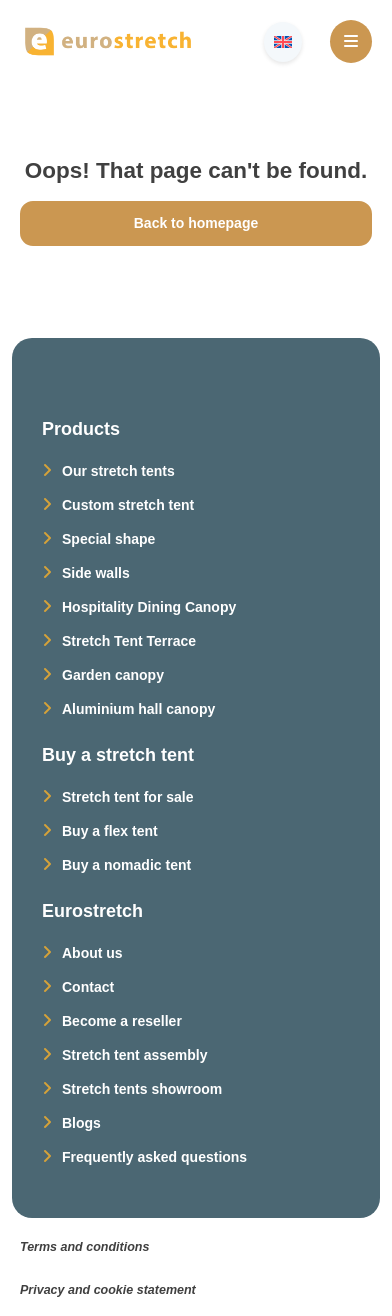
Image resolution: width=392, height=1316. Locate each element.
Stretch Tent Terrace (129, 641)
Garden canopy (113, 675)
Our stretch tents (118, 471)
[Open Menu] (351, 41)
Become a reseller (122, 1021)
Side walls (96, 573)
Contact (88, 987)
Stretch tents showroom (142, 1089)
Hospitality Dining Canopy (149, 607)
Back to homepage (196, 223)
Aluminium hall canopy (138, 709)
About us (92, 953)
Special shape (108, 539)
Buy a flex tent (110, 831)
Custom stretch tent (128, 505)
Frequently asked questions (154, 1157)
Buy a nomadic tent (126, 865)
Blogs (81, 1123)
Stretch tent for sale (127, 797)
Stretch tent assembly (135, 1055)
